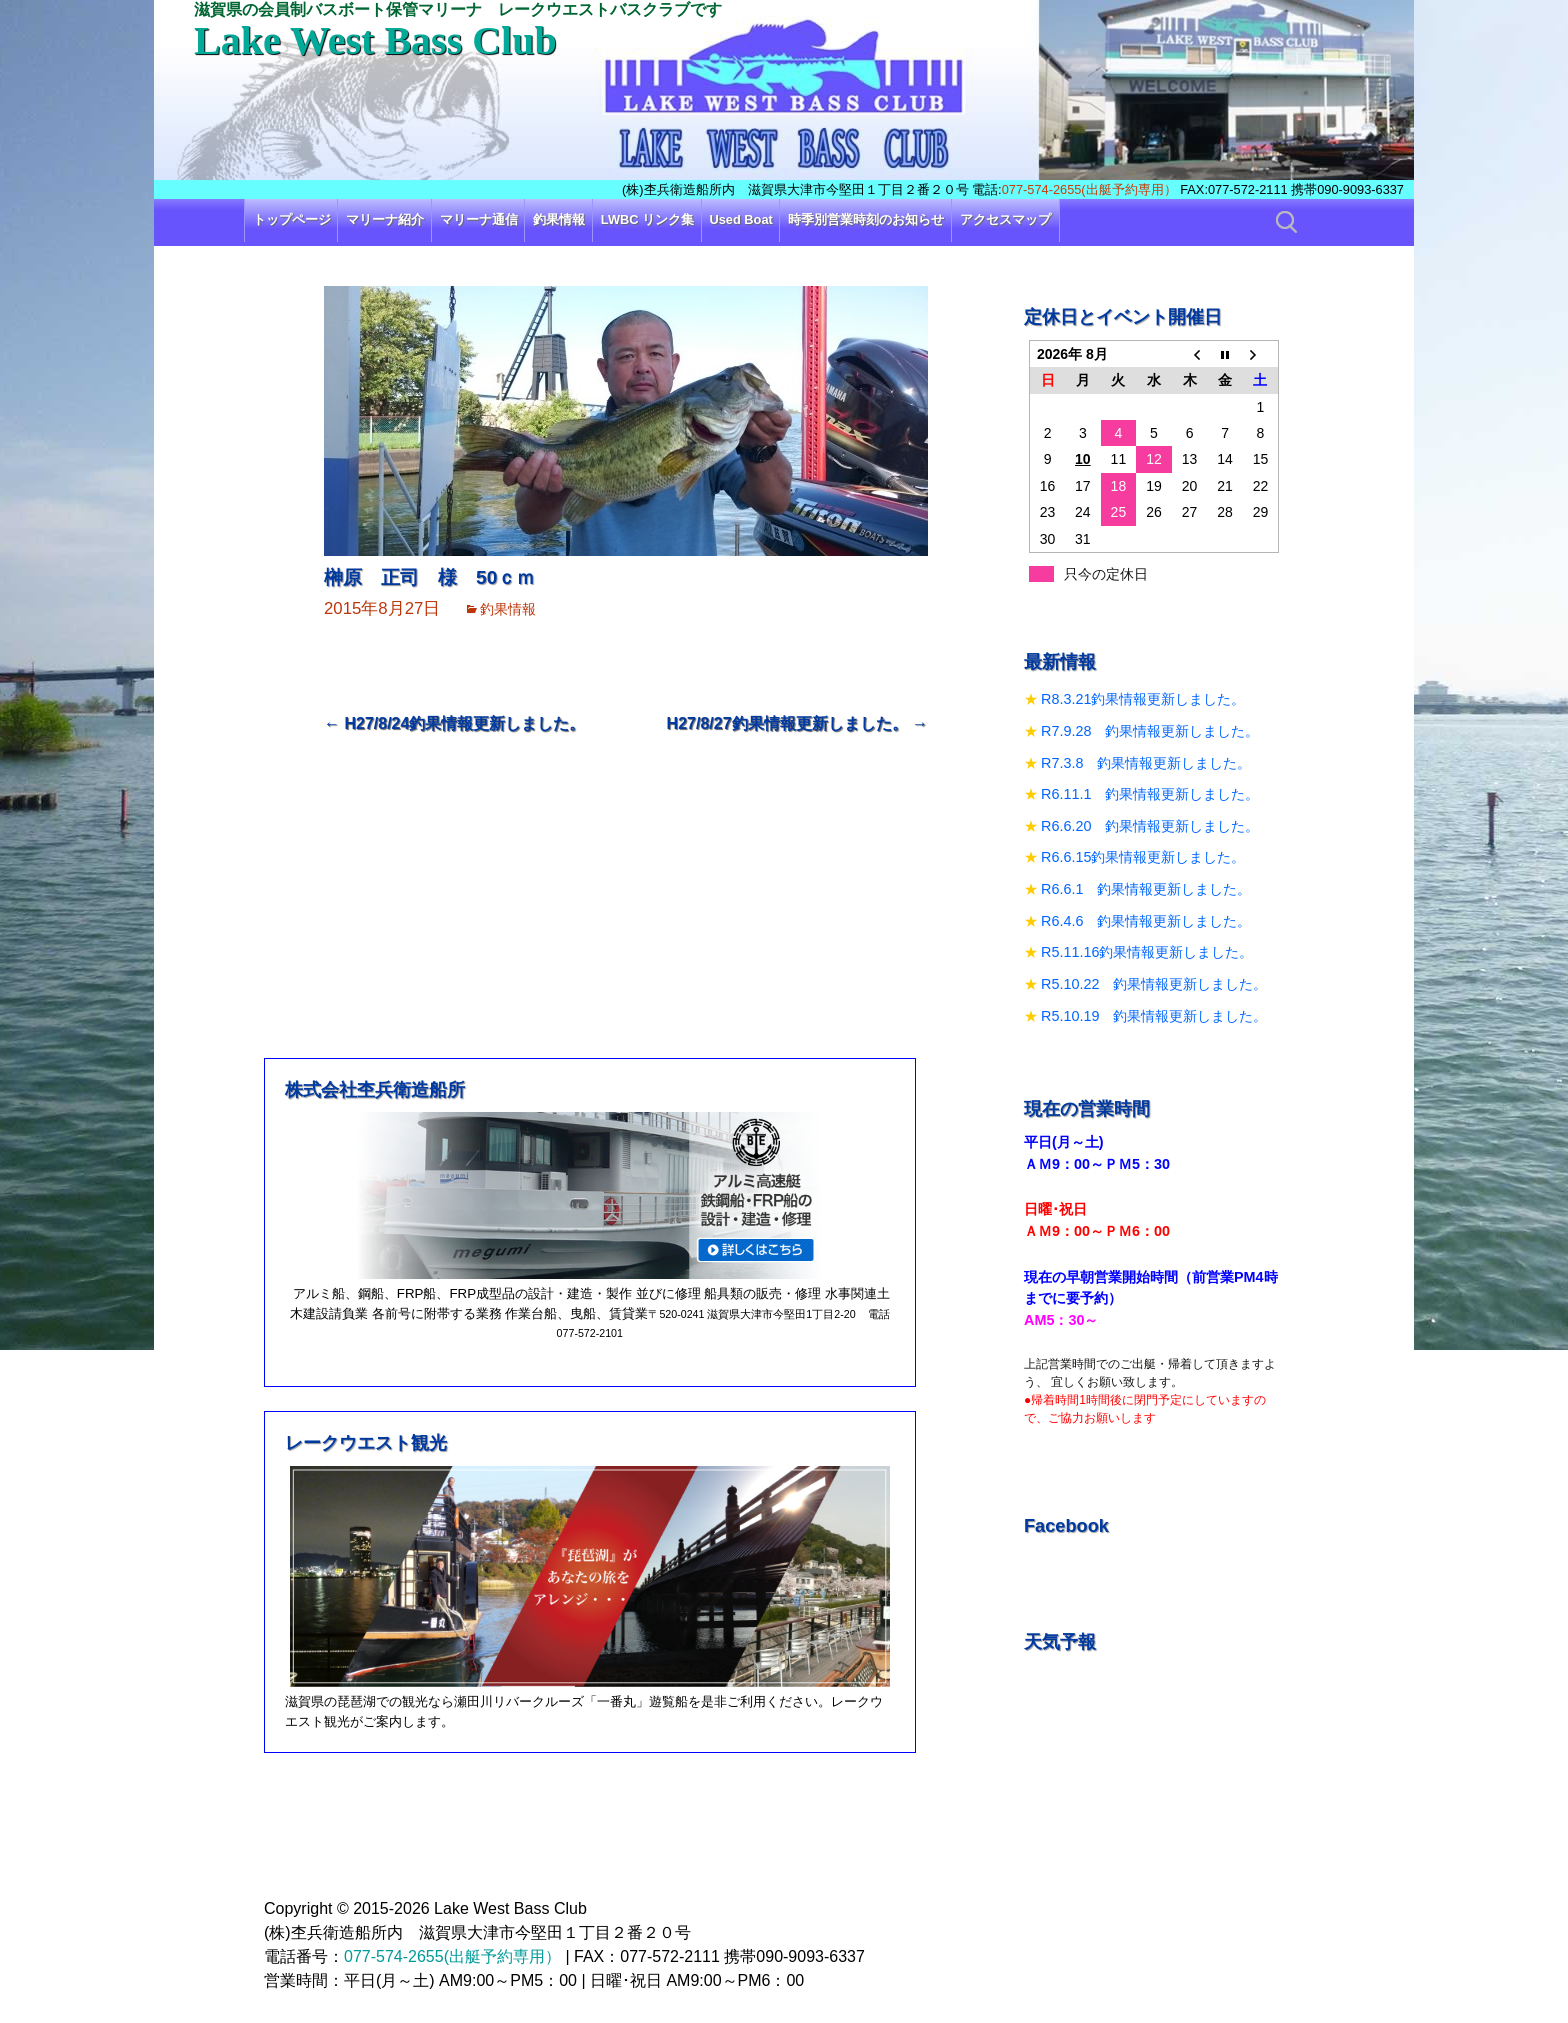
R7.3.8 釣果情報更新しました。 (1146, 763)
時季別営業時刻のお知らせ (866, 219)
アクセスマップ (1005, 219)
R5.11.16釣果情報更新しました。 (1147, 952)
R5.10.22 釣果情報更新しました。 (1154, 984)
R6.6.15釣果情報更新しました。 (1143, 857)
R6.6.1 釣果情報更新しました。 (1146, 889)
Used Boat (741, 219)
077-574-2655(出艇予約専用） (1089, 189)
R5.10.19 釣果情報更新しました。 (1154, 1016)
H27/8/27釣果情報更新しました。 (797, 723)
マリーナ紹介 (385, 219)
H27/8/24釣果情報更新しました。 (454, 723)
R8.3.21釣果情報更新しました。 (1143, 699)
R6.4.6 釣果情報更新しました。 (1146, 921)
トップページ (292, 219)
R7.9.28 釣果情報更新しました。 (1150, 731)
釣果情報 (559, 219)
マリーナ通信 (479, 219)
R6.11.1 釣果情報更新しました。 (1150, 794)
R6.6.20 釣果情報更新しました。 (1150, 826)
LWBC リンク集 (647, 219)
